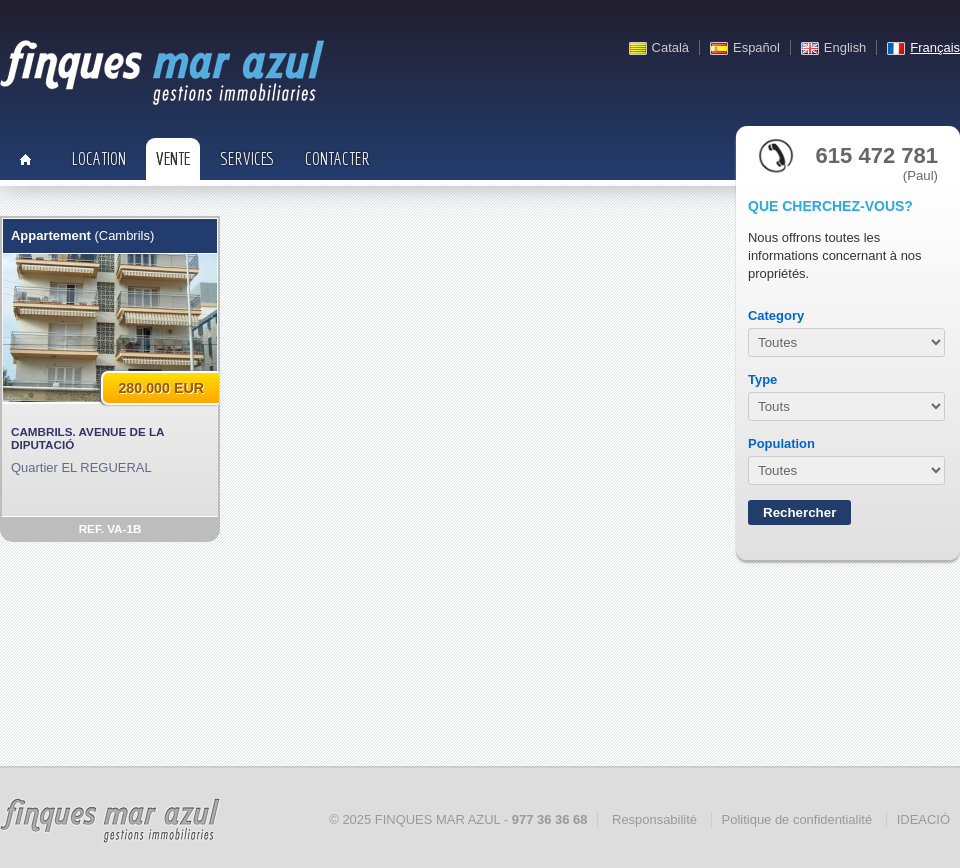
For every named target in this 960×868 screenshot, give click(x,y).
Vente (173, 158)
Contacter (337, 158)
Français (935, 47)
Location (99, 158)
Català (670, 47)
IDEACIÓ (923, 819)
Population (781, 443)
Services (247, 158)
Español (756, 47)
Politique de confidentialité (797, 819)
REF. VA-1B (110, 528)
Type (762, 379)
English (845, 47)
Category (776, 315)
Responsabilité (654, 819)
